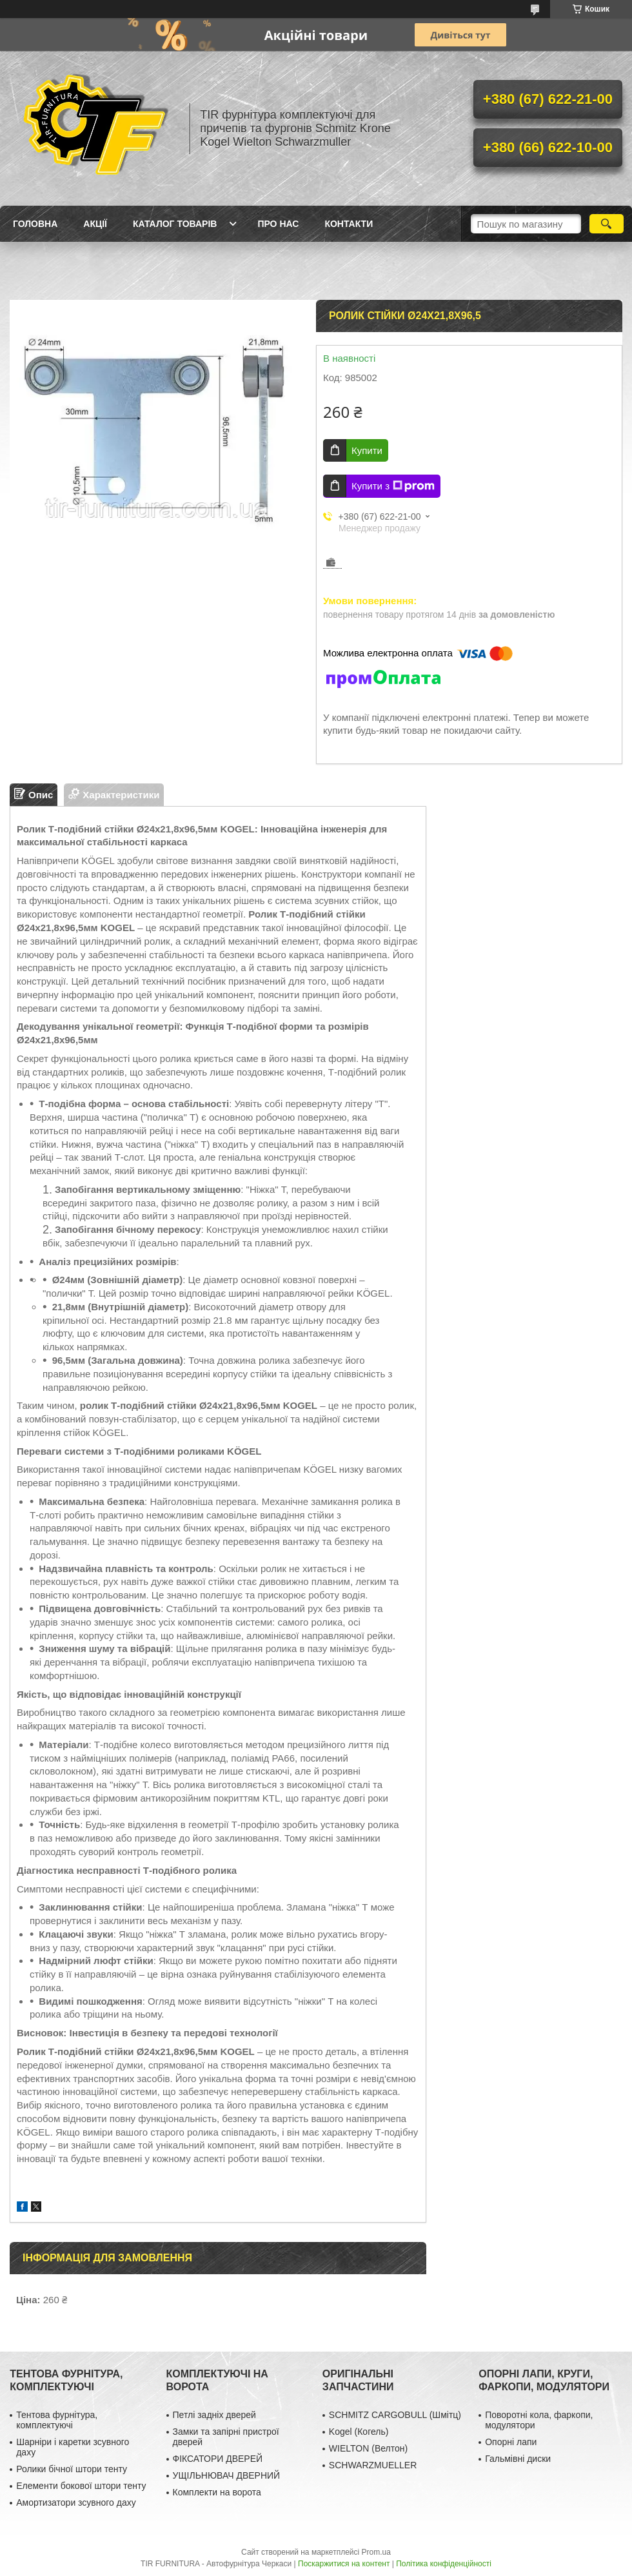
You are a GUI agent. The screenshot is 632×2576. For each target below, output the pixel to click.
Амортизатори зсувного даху (76, 2502)
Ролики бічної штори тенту (71, 2469)
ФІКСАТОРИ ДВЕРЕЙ (218, 2458)
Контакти (348, 224)
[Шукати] (606, 223)
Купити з (393, 486)
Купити (366, 450)
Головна (35, 224)
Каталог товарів (175, 224)
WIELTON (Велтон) (368, 2448)
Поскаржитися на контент (344, 2563)
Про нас (278, 224)
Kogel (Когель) (359, 2431)
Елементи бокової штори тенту (81, 2486)
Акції (95, 224)
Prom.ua (376, 2552)
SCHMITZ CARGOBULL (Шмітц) (395, 2415)
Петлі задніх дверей (214, 2415)
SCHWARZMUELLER (373, 2465)
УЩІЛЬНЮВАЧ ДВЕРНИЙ (227, 2475)
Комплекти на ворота (217, 2492)
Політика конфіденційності (443, 2563)
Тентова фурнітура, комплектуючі (56, 2420)
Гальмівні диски (518, 2458)
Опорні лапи (511, 2442)
